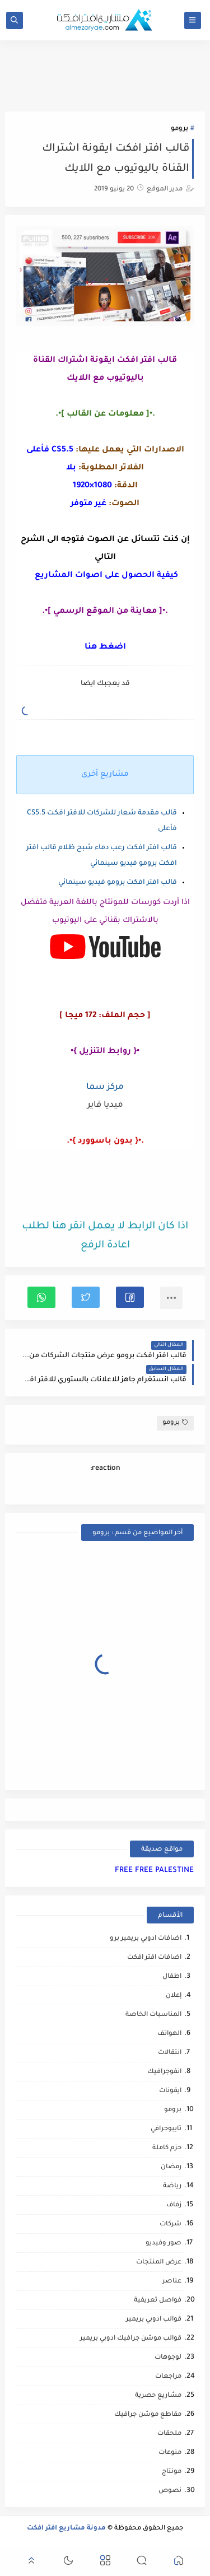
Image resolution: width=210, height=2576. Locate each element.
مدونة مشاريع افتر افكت (66, 2528)
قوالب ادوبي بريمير (153, 2319)
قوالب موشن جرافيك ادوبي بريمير (130, 2338)
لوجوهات (168, 2357)
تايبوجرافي (166, 2129)
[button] (130, 1297)
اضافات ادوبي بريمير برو (145, 1939)
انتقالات (169, 2053)
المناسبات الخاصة (153, 2015)
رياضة (172, 2186)
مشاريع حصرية (158, 2396)
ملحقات (169, 2434)
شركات (170, 2224)
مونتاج (171, 2472)
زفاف (173, 2205)
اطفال (171, 1977)
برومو (179, 129)
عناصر (171, 2281)
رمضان (171, 2167)
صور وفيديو (163, 2243)
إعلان (173, 1996)
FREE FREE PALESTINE (154, 1870)
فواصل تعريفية (157, 2300)
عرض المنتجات (158, 2262)
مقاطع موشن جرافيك (147, 2415)
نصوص (169, 2491)
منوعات (169, 2453)
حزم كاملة (166, 2148)
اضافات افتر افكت (154, 1958)
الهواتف (169, 2034)
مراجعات (168, 2377)
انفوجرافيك (164, 2072)
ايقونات (170, 2091)
